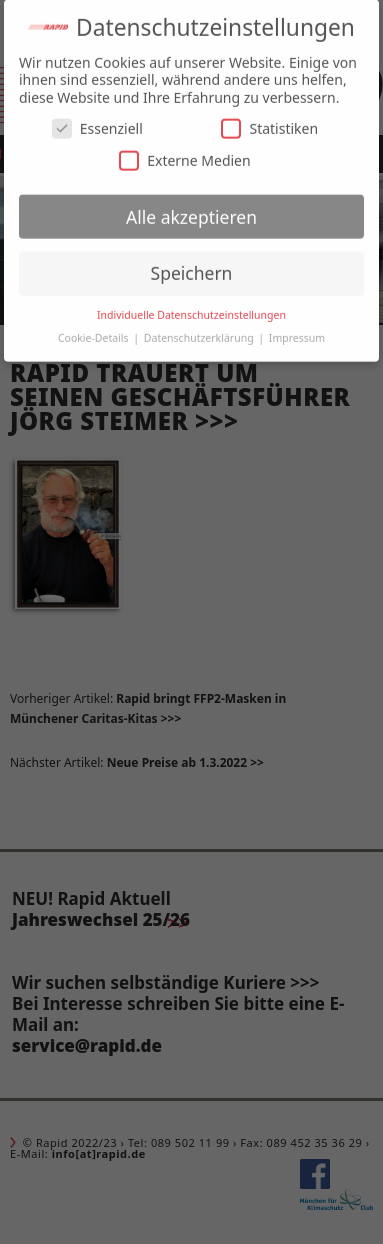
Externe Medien (184, 155)
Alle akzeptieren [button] (191, 212)
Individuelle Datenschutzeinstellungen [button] (191, 310)
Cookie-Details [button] (94, 333)
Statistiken (269, 124)
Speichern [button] (192, 269)
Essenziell (97, 124)
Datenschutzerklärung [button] (200, 333)
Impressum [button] (297, 333)
